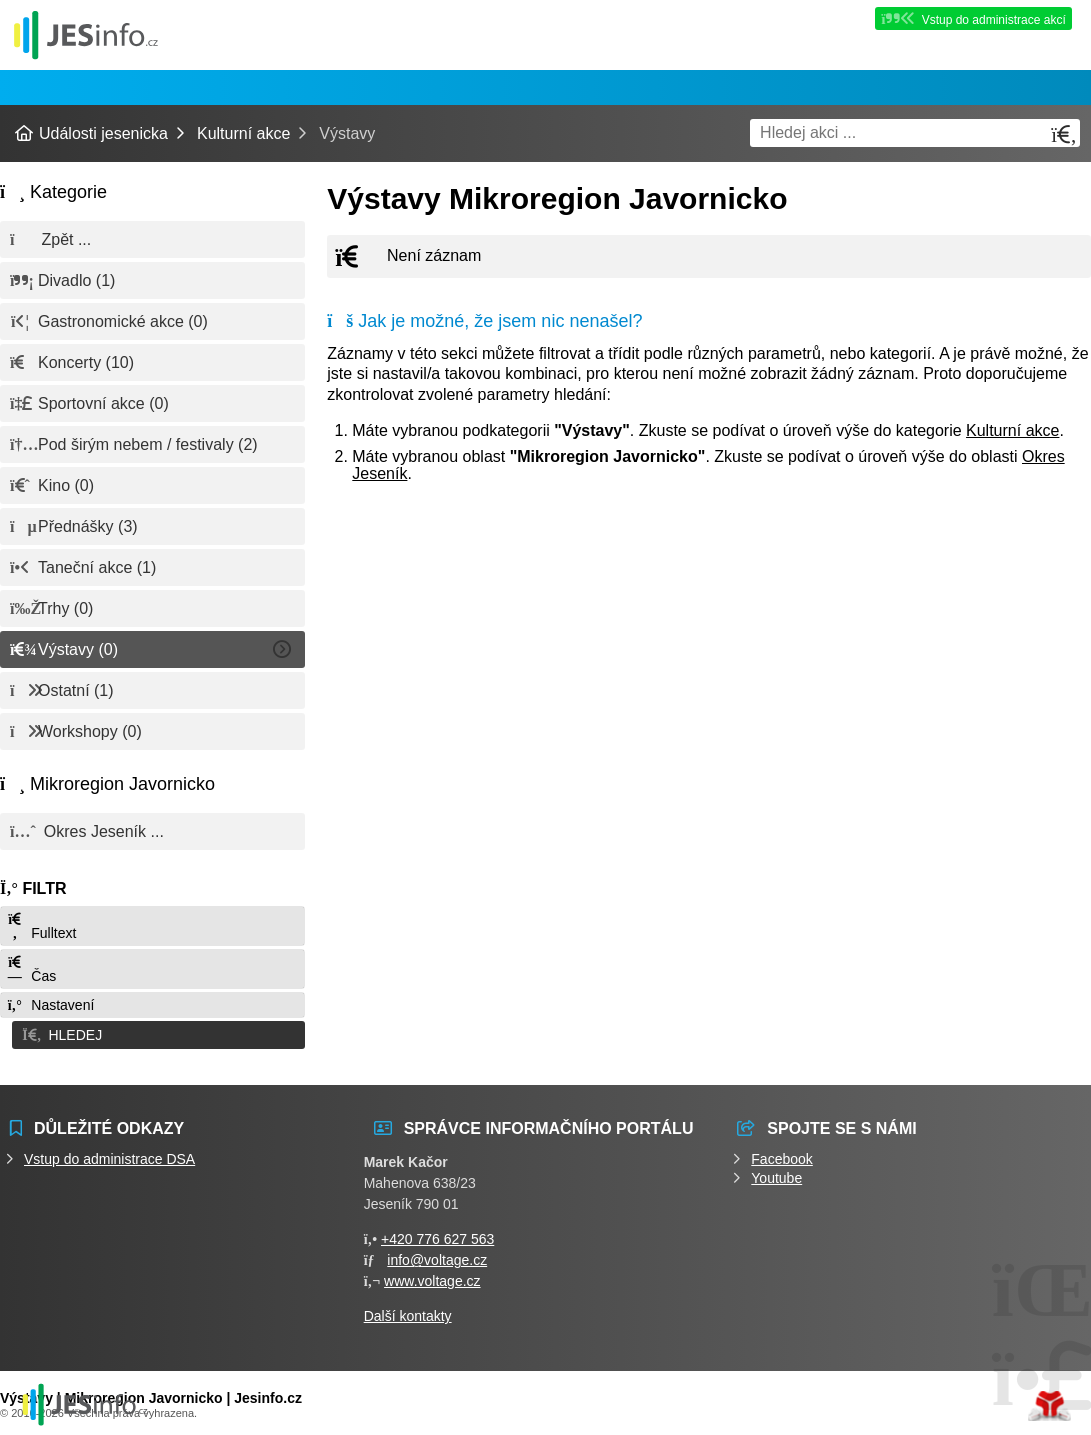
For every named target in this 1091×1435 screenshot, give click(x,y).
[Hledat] (1064, 134)
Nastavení (50, 1005)
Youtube (776, 1174)
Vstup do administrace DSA (109, 1155)
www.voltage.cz (432, 1277)
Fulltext (41, 926)
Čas (31, 969)
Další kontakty (408, 1312)
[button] (152, 1033)
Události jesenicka (86, 34)
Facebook (781, 1155)
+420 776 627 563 (437, 1235)
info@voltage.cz (437, 1256)
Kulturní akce (243, 133)
